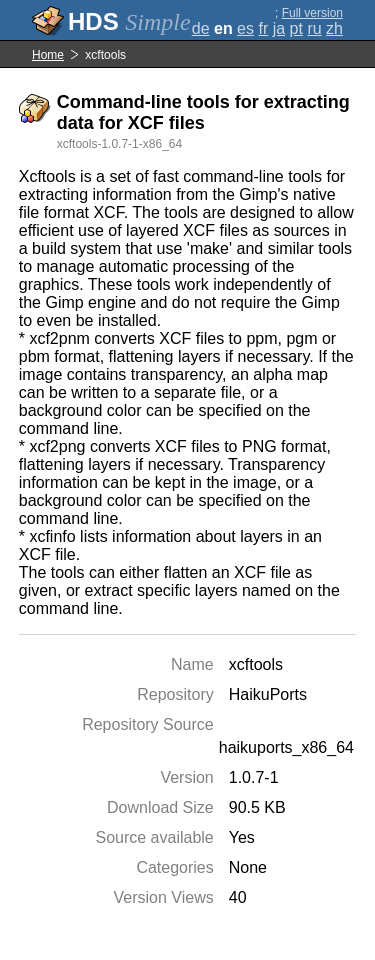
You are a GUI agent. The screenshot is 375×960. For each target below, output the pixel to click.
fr (263, 28)
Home (48, 55)
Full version (312, 13)
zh (334, 28)
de (201, 28)
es (245, 28)
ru (314, 28)
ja (279, 28)
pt (296, 28)
